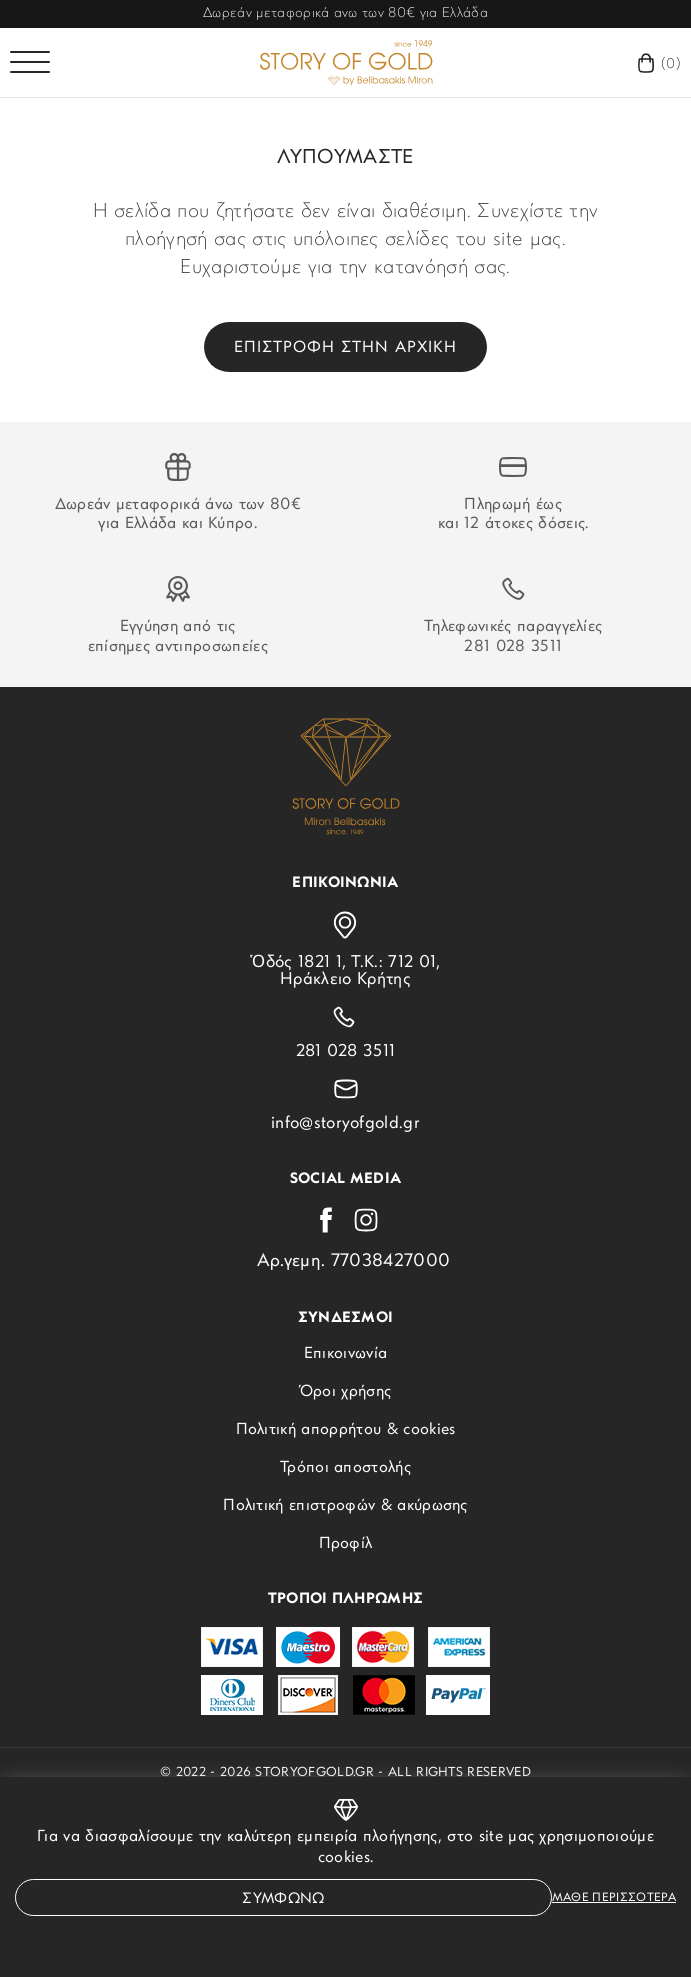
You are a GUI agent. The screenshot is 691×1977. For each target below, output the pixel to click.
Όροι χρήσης (346, 1392)
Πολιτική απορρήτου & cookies (346, 1430)
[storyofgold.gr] (346, 62)
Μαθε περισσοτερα (614, 1898)
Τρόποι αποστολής (345, 1468)
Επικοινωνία (346, 1354)
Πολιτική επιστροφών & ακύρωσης (345, 1506)
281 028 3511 (513, 647)
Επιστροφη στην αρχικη (345, 348)
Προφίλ (346, 1544)
